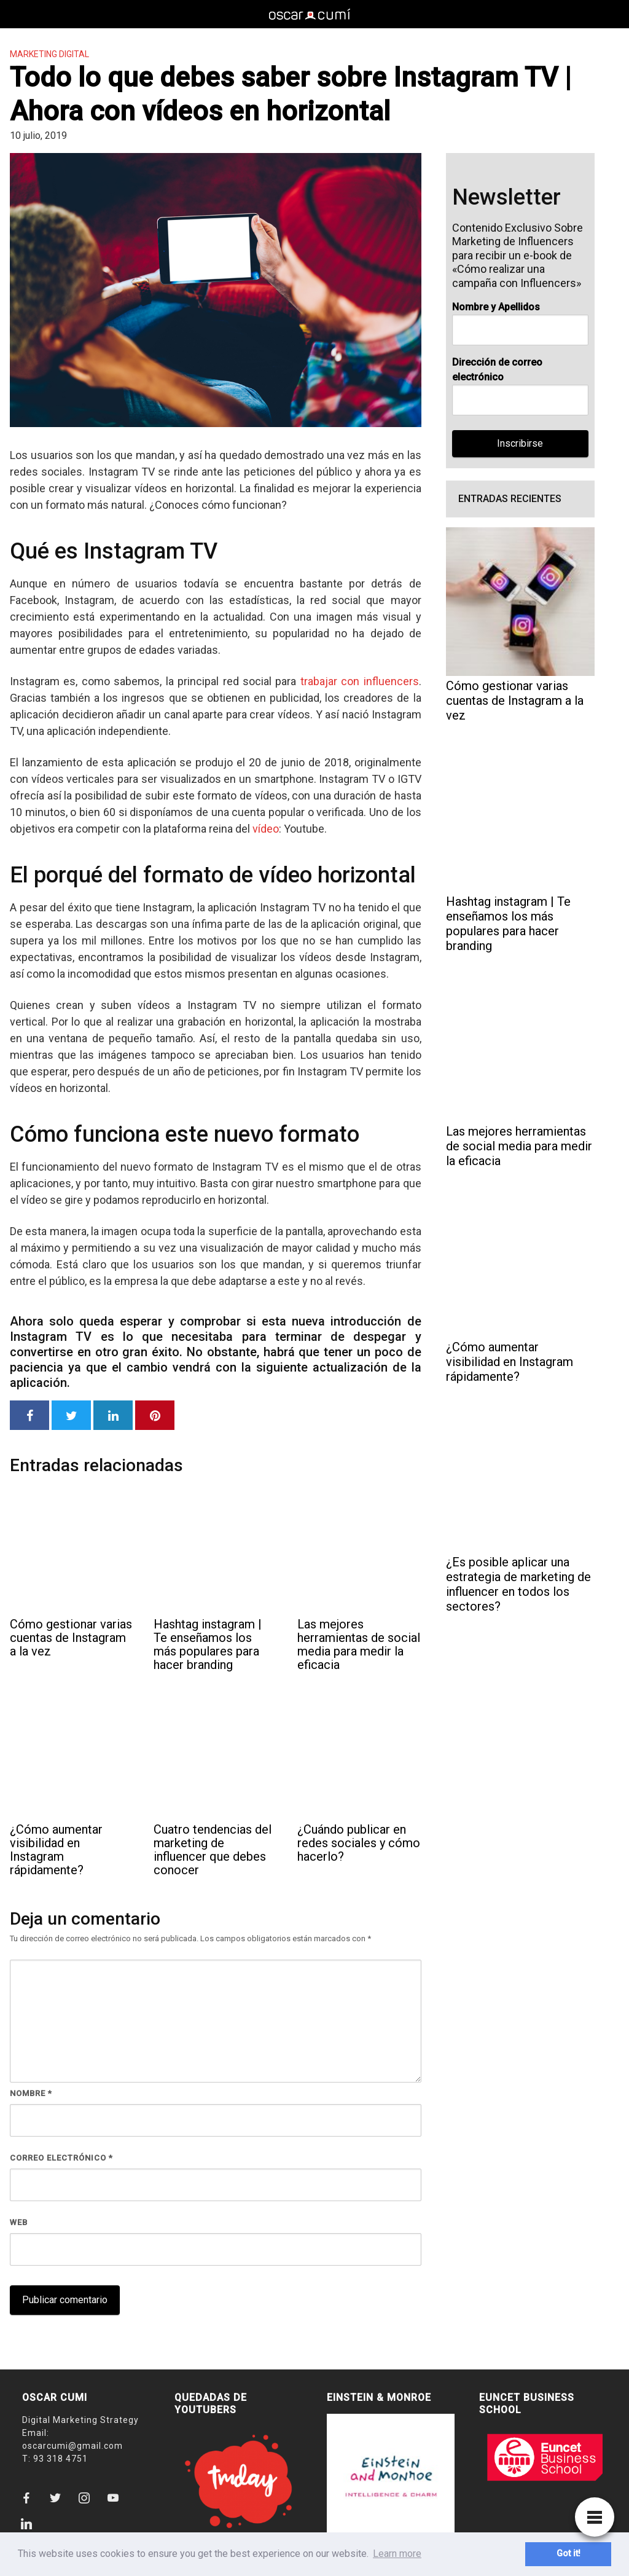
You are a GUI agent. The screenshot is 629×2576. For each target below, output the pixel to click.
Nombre (31, 2093)
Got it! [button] (568, 2553)
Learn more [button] (397, 2553)
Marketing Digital (49, 54)
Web (19, 2222)
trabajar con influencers (359, 681)
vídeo (265, 828)
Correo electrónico (61, 2157)
